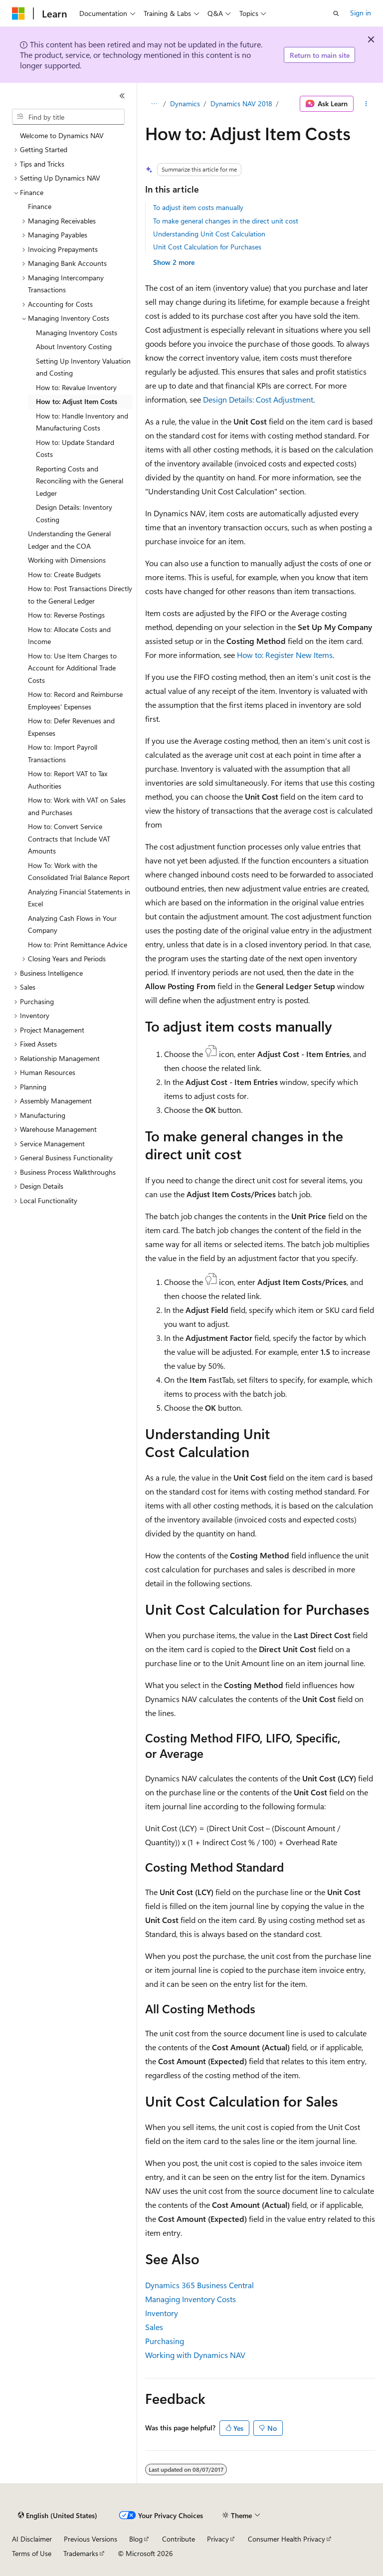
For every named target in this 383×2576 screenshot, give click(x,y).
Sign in (360, 12)
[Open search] (336, 13)
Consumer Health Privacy (286, 2539)
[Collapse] (122, 96)
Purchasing (164, 2341)
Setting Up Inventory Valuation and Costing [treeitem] (83, 367)
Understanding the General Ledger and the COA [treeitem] (69, 540)
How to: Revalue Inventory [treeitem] (76, 387)
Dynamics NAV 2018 (241, 103)
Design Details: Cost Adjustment (258, 399)
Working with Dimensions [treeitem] (67, 560)
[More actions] (366, 104)
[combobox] (68, 117)
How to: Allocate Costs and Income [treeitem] (69, 635)
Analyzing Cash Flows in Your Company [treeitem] (72, 924)
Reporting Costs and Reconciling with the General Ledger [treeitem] (79, 481)
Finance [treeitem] (39, 206)
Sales (154, 2327)
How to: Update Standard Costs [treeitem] (75, 448)
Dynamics (185, 103)
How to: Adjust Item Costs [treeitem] (76, 401)
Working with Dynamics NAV (195, 2355)
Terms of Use (31, 2553)
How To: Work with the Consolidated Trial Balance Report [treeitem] (79, 871)
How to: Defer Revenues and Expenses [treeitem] (71, 727)
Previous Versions (90, 2539)
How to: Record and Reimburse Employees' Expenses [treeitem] (75, 700)
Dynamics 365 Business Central (199, 2285)
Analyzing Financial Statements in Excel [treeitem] (79, 898)
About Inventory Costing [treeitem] (74, 346)
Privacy (218, 2539)
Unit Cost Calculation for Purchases (207, 246)
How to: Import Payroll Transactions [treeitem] (62, 753)
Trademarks (80, 2553)
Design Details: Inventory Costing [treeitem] (74, 513)
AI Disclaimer (32, 2539)
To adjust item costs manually (198, 207)
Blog (136, 2539)
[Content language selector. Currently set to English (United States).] (57, 2516)
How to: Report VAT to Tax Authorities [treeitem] (67, 780)
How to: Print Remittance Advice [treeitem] (77, 944)
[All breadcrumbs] (154, 104)
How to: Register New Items (285, 654)
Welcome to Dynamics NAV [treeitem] (62, 135)
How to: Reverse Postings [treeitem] (66, 615)
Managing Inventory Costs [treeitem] (76, 332)
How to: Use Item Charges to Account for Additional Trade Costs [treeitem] (72, 668)
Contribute (178, 2539)
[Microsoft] (18, 13)
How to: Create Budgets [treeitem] (64, 574)
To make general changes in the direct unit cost (225, 220)
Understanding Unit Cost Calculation (209, 233)
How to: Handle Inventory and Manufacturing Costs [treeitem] (82, 422)
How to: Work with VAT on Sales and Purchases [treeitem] (77, 806)
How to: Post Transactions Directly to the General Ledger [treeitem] (80, 595)
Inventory (161, 2313)
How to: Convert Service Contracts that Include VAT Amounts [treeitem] (69, 839)
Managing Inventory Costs (190, 2299)
